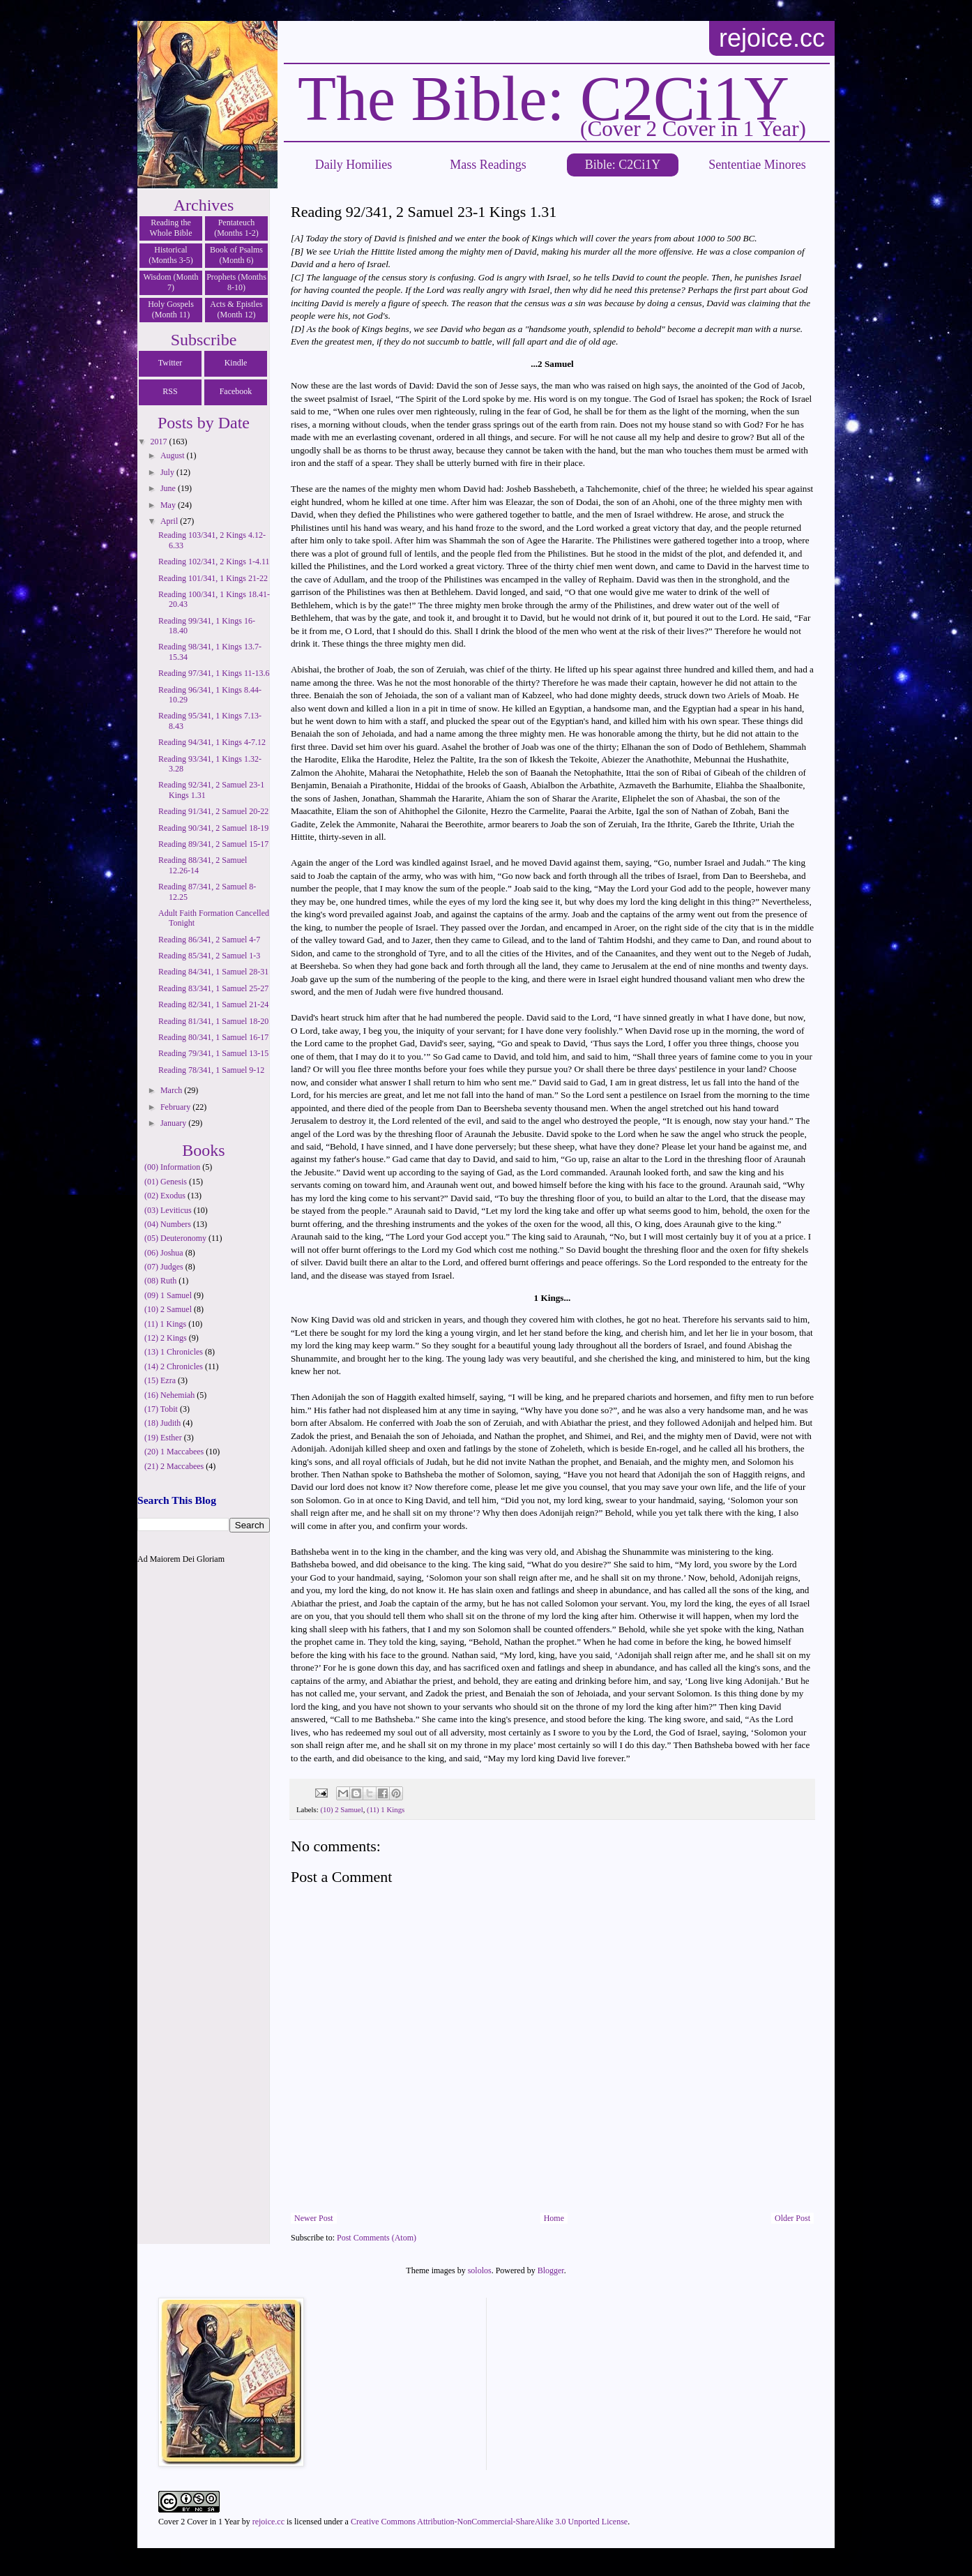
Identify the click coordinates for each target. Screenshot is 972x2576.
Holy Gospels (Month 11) (171, 309)
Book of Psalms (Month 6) (236, 255)
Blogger (551, 2270)
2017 (160, 441)
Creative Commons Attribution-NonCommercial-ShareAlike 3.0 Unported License (489, 2521)
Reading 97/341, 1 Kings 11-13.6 (214, 673)
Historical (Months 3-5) (171, 255)
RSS (169, 391)
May (169, 505)
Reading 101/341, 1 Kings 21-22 (213, 578)
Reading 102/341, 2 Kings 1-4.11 (214, 561)
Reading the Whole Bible (171, 228)
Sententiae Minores (756, 165)
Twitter (170, 363)
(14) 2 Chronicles (173, 1366)
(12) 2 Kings (165, 1338)
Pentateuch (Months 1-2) (236, 228)
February (176, 1107)
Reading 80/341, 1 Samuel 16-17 (213, 1037)
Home (554, 2218)
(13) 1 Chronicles (173, 1352)
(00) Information (172, 1167)
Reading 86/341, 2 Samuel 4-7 (209, 939)
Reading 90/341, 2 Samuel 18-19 (213, 828)
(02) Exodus (164, 1195)
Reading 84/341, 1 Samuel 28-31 (213, 972)
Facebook (236, 391)
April (170, 521)
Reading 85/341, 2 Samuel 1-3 (209, 956)
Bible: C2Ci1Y (623, 165)
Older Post (792, 2218)
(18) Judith (162, 1423)
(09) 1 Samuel (168, 1295)
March (172, 1090)
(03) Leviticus (168, 1210)
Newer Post (313, 2218)
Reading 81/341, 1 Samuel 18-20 (213, 1021)
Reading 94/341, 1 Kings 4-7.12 (212, 742)
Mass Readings (488, 165)
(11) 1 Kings (385, 1809)
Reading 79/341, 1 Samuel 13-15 (213, 1053)
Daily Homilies (354, 165)
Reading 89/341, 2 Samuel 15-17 (213, 844)
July (168, 472)
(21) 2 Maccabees (174, 1466)
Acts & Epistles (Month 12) (236, 309)
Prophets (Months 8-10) (236, 282)
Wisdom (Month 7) (170, 282)
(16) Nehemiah (169, 1395)
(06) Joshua (163, 1253)
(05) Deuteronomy (175, 1238)
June (169, 488)
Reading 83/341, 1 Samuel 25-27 (213, 988)
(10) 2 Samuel (341, 1809)
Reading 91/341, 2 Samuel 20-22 (213, 811)
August (173, 455)
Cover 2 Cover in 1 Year (199, 2521)
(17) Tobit (161, 1409)
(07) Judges (163, 1267)
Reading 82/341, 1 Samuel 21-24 (213, 1004)
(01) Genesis (165, 1182)
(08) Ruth (160, 1281)
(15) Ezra (160, 1380)
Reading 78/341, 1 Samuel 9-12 (211, 1070)
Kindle (236, 363)
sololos (480, 2270)
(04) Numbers (167, 1224)
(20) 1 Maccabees (174, 1451)
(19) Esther (163, 1438)
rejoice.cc (772, 38)
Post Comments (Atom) (376, 2238)
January (174, 1123)
